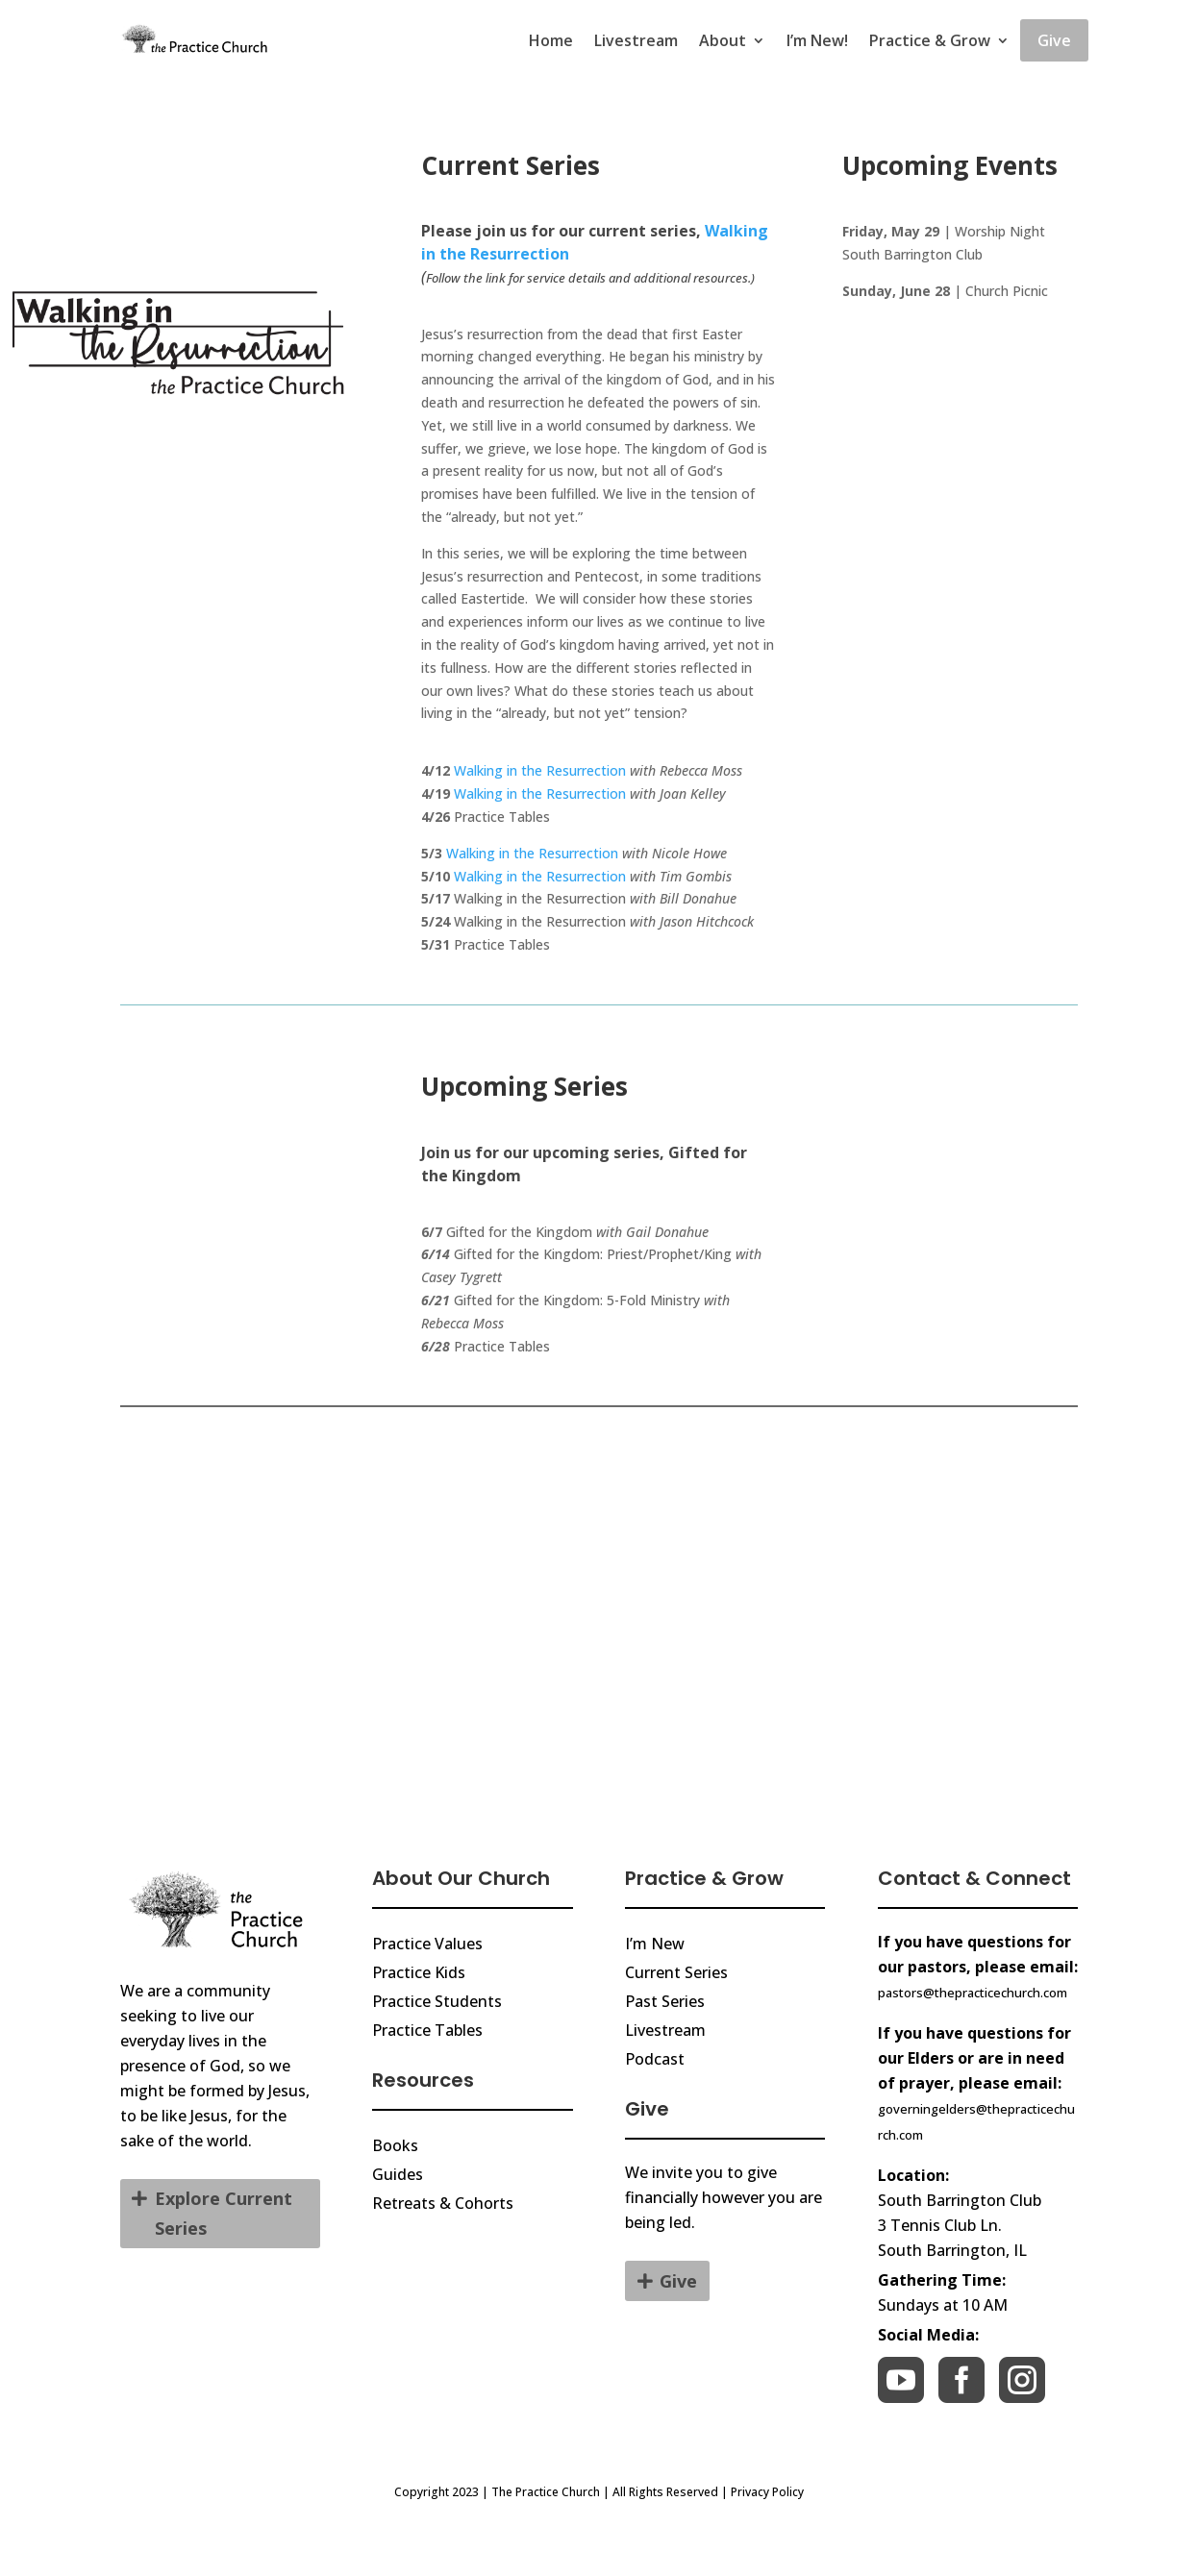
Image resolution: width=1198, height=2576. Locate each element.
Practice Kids (418, 1972)
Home (551, 40)
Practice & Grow (929, 40)
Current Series (676, 1972)
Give (1054, 40)
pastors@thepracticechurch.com (972, 1992)
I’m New (655, 1943)
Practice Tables (427, 2030)
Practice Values (427, 1943)
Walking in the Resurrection (540, 770)
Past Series (665, 2001)
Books (395, 2145)
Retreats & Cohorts (442, 2203)
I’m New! (817, 40)
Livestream (636, 40)
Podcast (655, 2058)
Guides (397, 2174)
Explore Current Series (223, 2213)
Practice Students (437, 2001)
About (722, 40)
